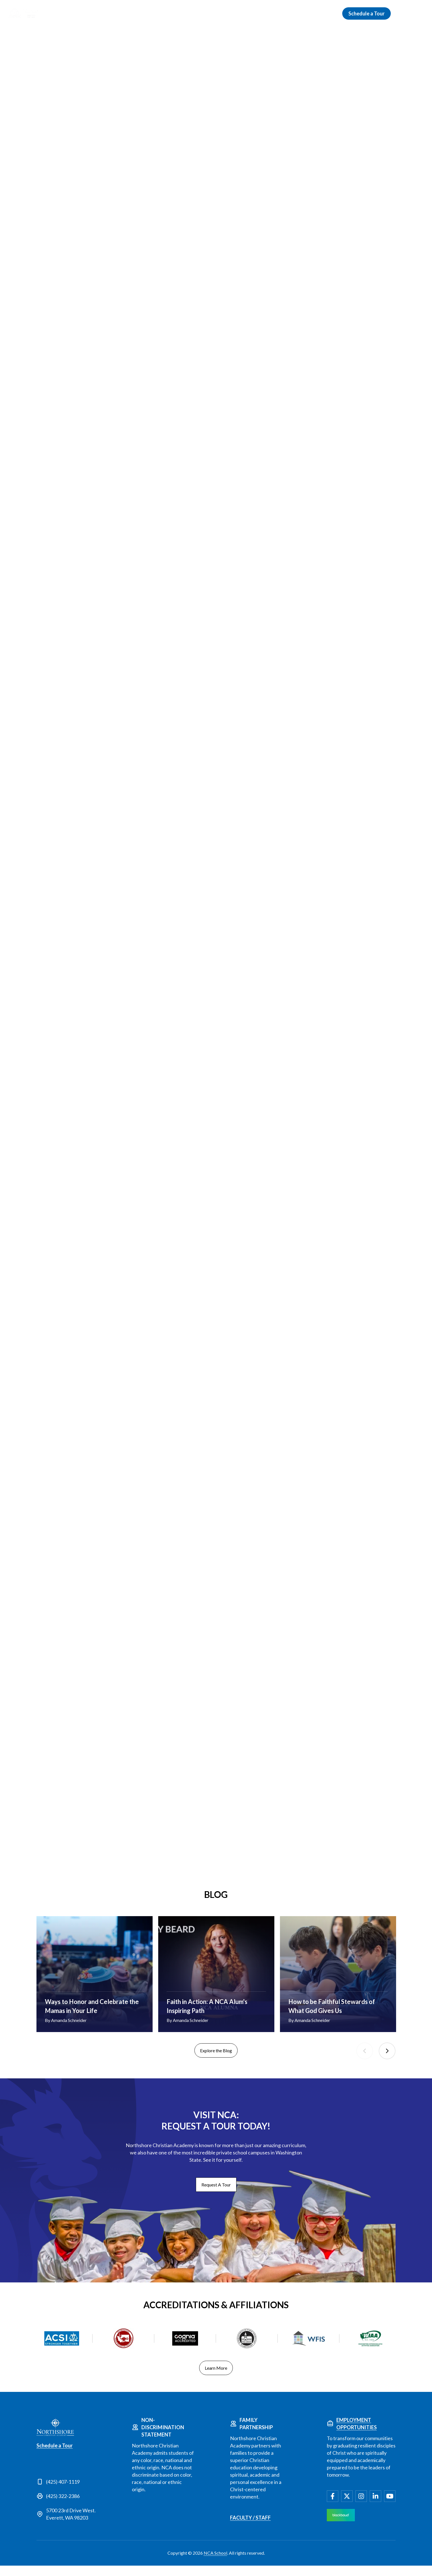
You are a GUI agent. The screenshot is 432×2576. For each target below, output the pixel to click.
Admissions (173, 13)
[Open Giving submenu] (331, 13)
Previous (364, 2061)
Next (387, 2061)
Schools (210, 13)
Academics (245, 13)
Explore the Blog (216, 2061)
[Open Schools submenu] (222, 13)
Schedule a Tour (366, 13)
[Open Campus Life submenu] (302, 13)
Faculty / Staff (250, 2528)
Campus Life (286, 13)
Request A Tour (216, 2195)
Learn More (216, 2378)
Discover (136, 13)
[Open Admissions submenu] (189, 13)
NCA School (215, 2563)
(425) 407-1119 (63, 2492)
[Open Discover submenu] (149, 13)
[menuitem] (418, 13)
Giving (321, 13)
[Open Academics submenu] (261, 13)
